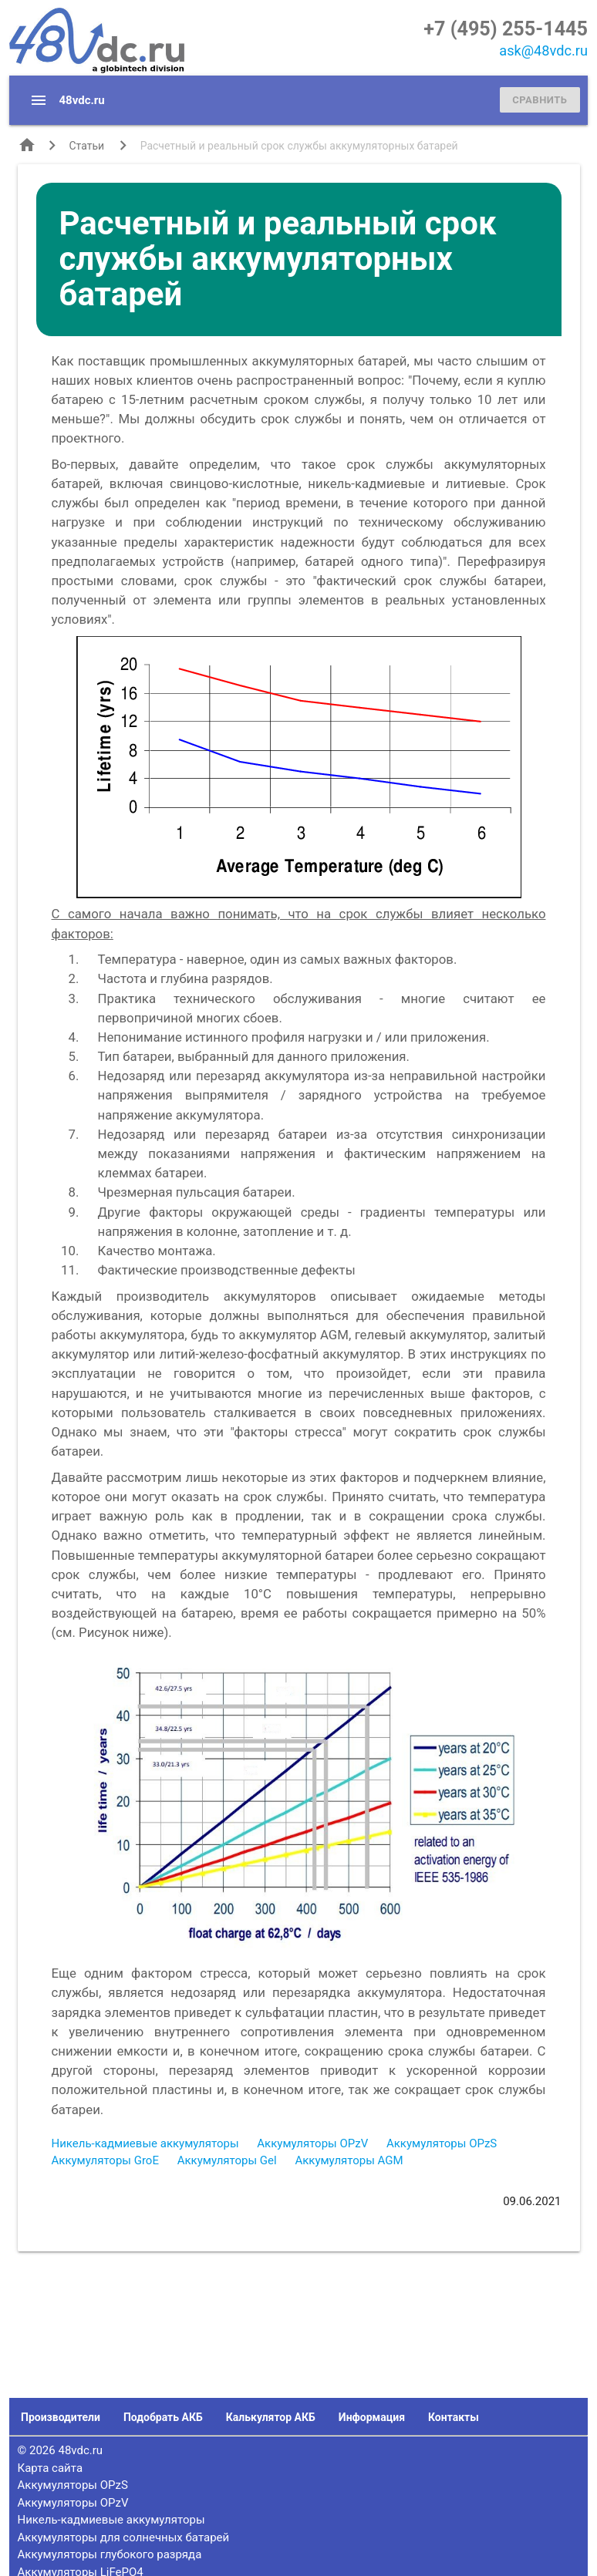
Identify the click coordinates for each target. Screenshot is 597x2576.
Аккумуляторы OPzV (312, 2143)
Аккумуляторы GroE (105, 2160)
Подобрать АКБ (163, 2417)
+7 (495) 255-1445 (505, 29)
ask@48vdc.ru (543, 50)
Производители (60, 2417)
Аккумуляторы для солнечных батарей (124, 2537)
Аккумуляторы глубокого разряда (110, 2554)
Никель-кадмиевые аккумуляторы (145, 2143)
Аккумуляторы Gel (227, 2160)
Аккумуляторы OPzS (441, 2143)
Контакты (453, 2417)
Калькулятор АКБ (270, 2417)
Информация (372, 2417)
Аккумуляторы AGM (349, 2160)
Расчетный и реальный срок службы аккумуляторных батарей (299, 146)
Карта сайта (50, 2468)
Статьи (87, 146)
